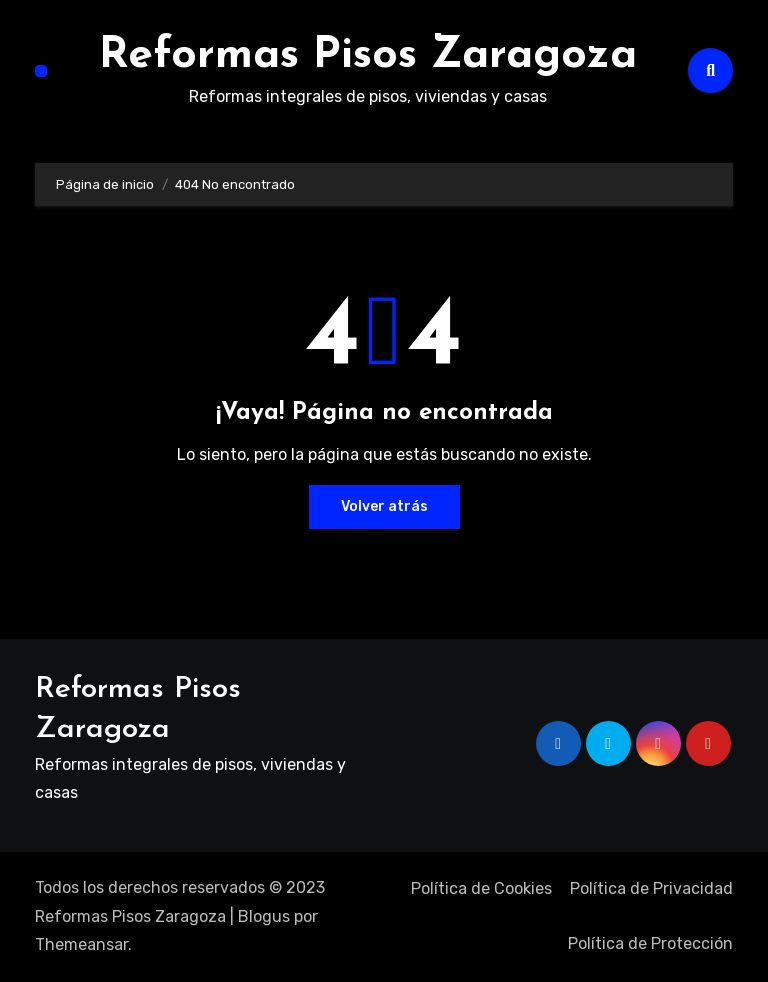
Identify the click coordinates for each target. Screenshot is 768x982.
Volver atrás (384, 506)
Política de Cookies (481, 888)
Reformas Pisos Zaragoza (368, 56)
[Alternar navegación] (41, 71)
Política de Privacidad (651, 888)
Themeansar (81, 944)
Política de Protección (650, 943)
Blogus (264, 916)
